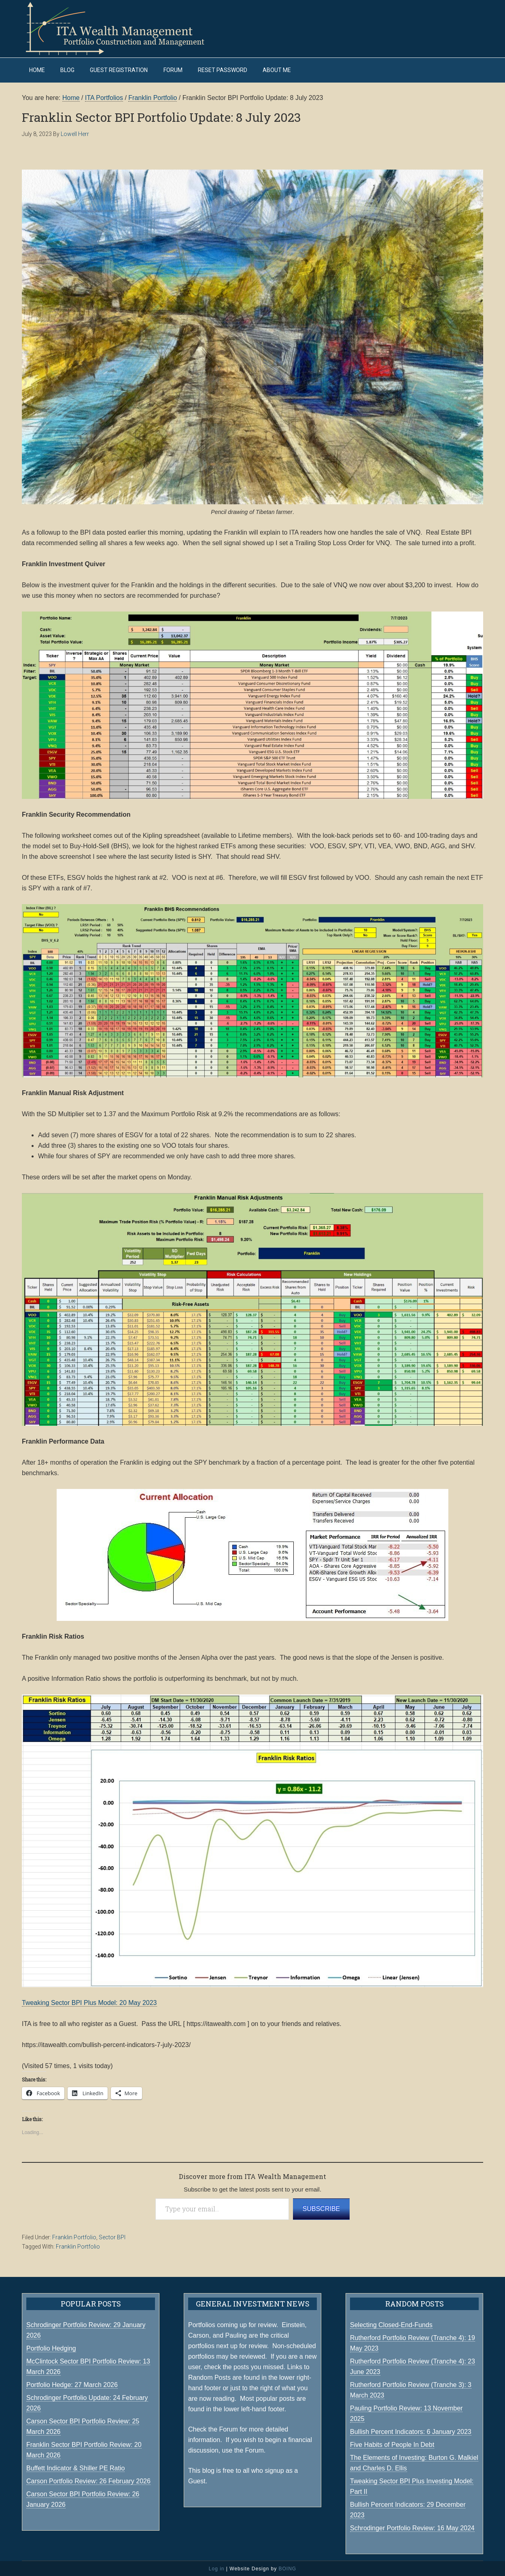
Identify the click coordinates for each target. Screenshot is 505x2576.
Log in (217, 2568)
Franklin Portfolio (74, 2236)
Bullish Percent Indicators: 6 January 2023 (410, 2430)
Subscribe (321, 2207)
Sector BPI (112, 2236)
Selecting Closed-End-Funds (391, 2324)
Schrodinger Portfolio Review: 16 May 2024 (412, 2527)
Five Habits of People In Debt (392, 2443)
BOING (287, 2568)
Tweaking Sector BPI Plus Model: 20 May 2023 (89, 2001)
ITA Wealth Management (123, 28)
